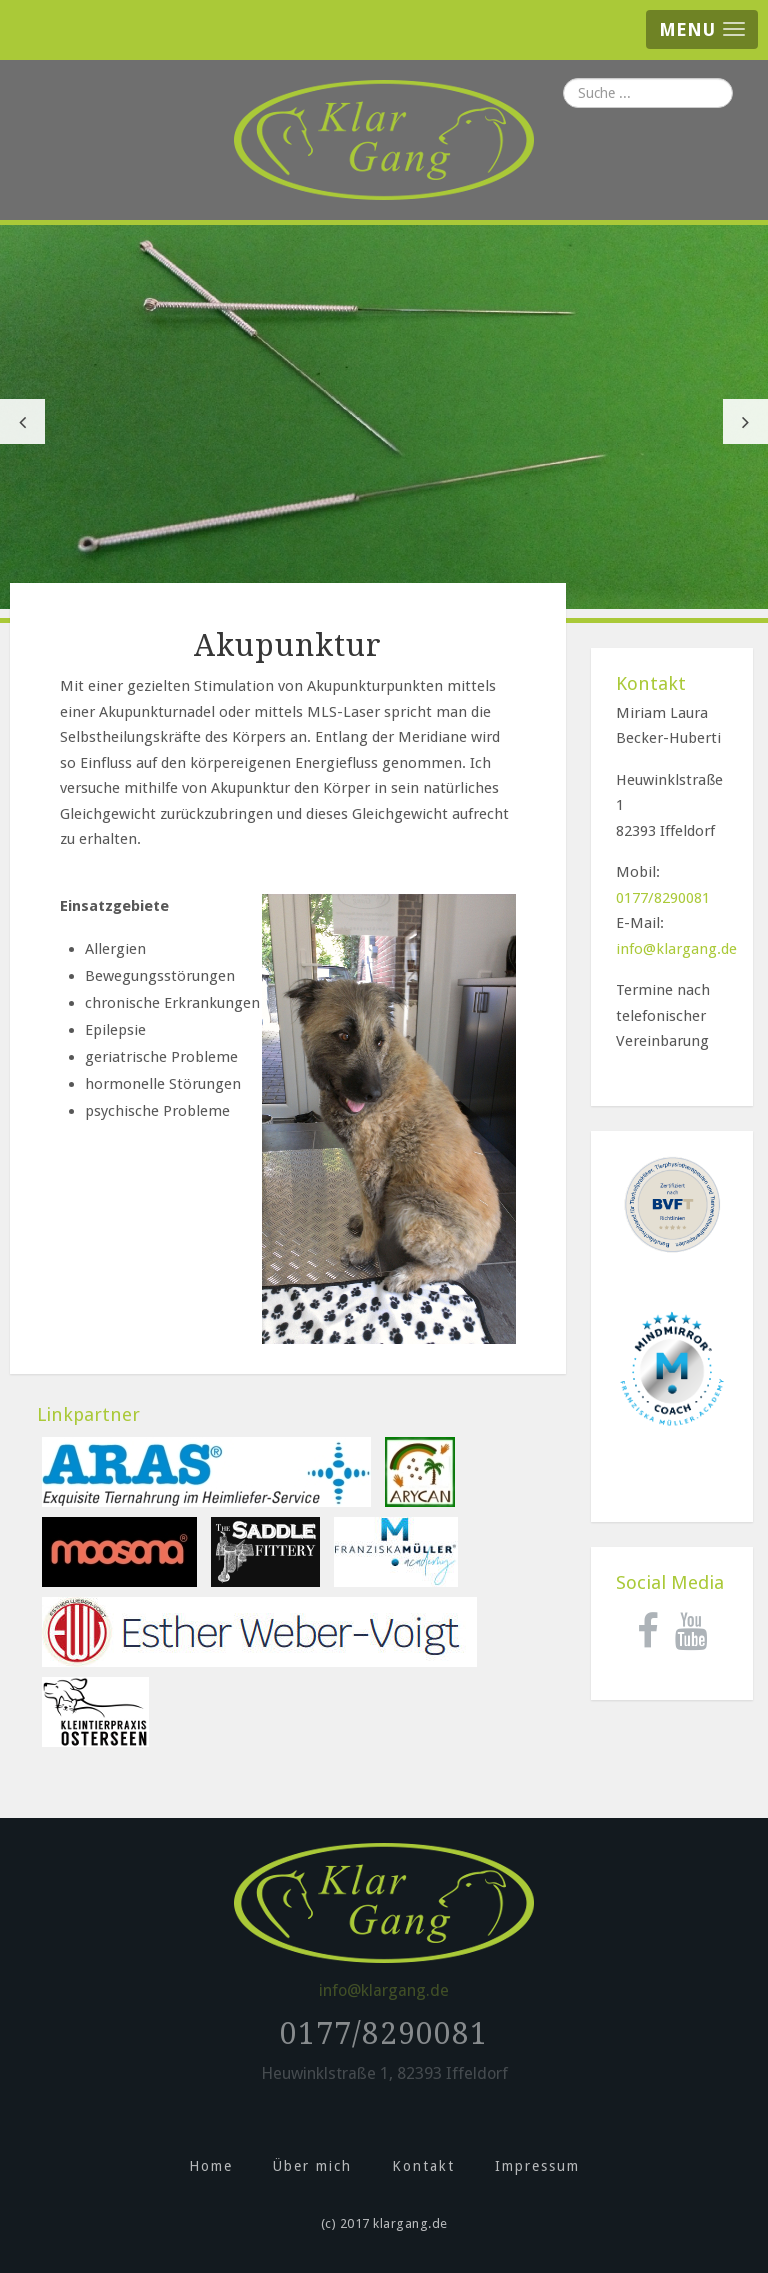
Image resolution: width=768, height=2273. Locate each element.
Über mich (312, 2166)
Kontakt (423, 2166)
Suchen (563, 78)
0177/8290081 (663, 898)
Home (211, 2166)
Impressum (537, 2166)
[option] (384, 417)
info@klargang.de (676, 949)
